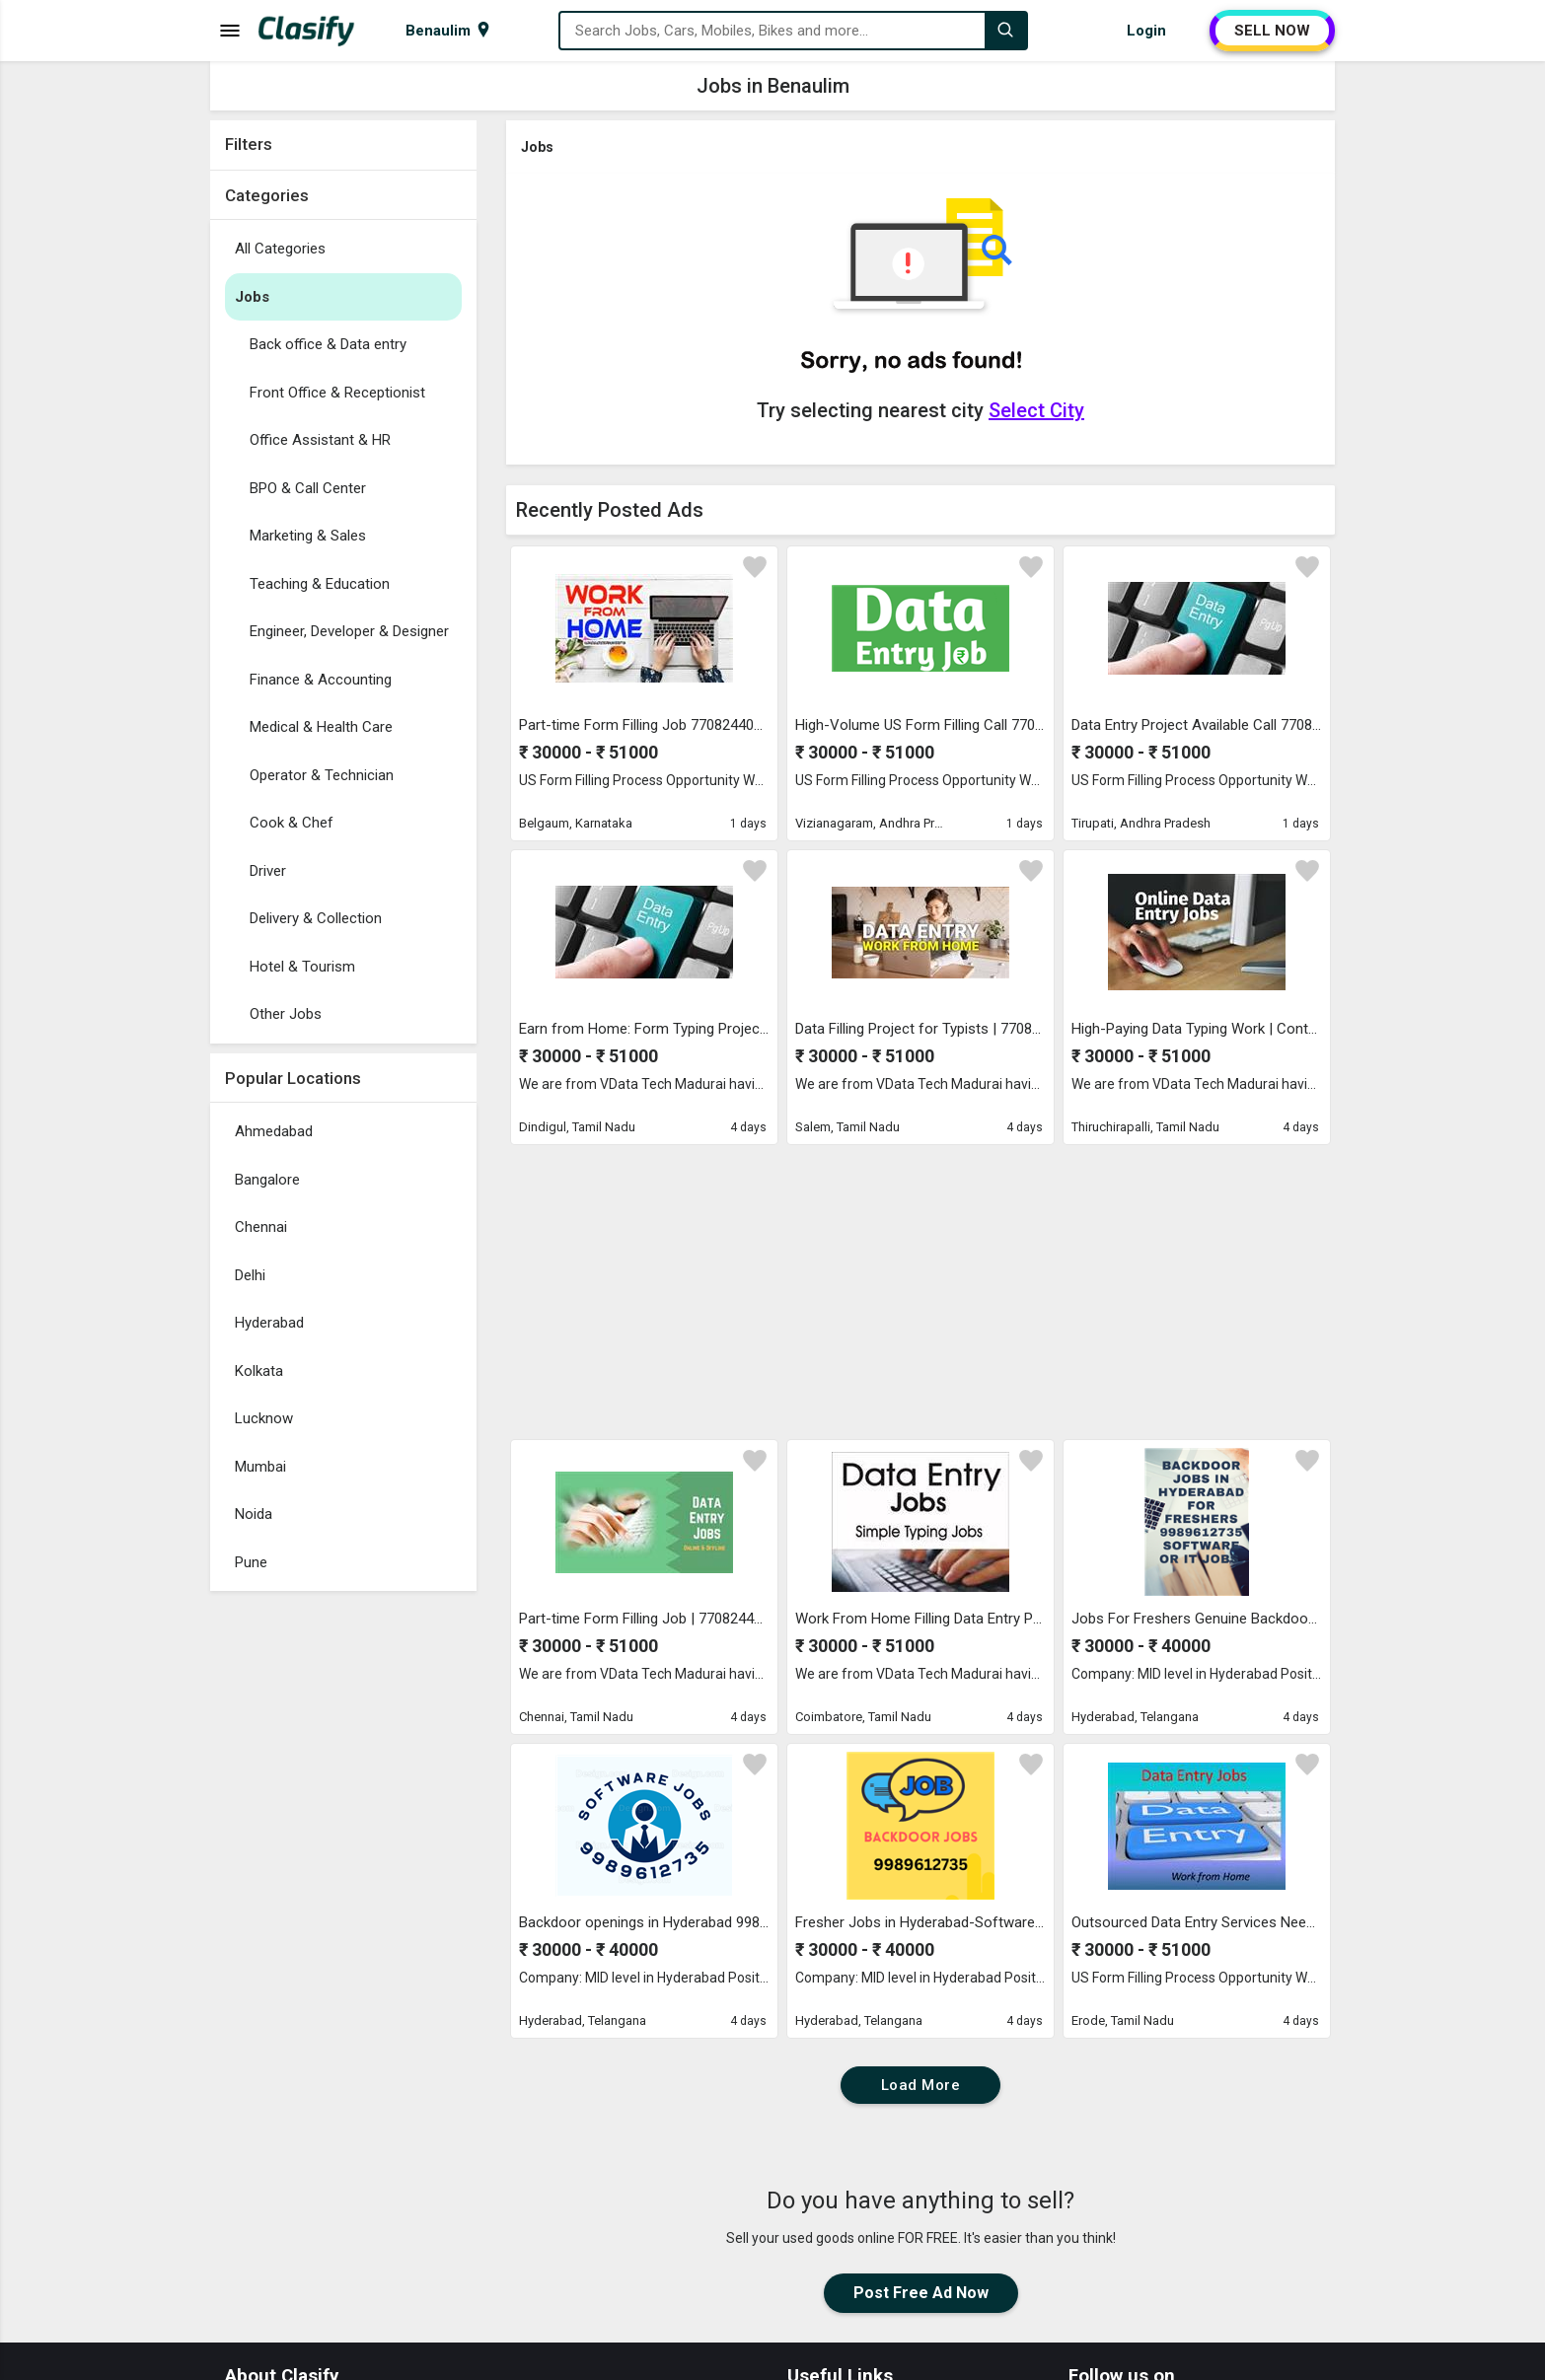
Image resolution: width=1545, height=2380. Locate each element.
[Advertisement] (343, 1897)
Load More (921, 2085)
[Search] (1005, 30)
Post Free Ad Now (921, 2292)
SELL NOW (1272, 30)
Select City (1036, 410)
